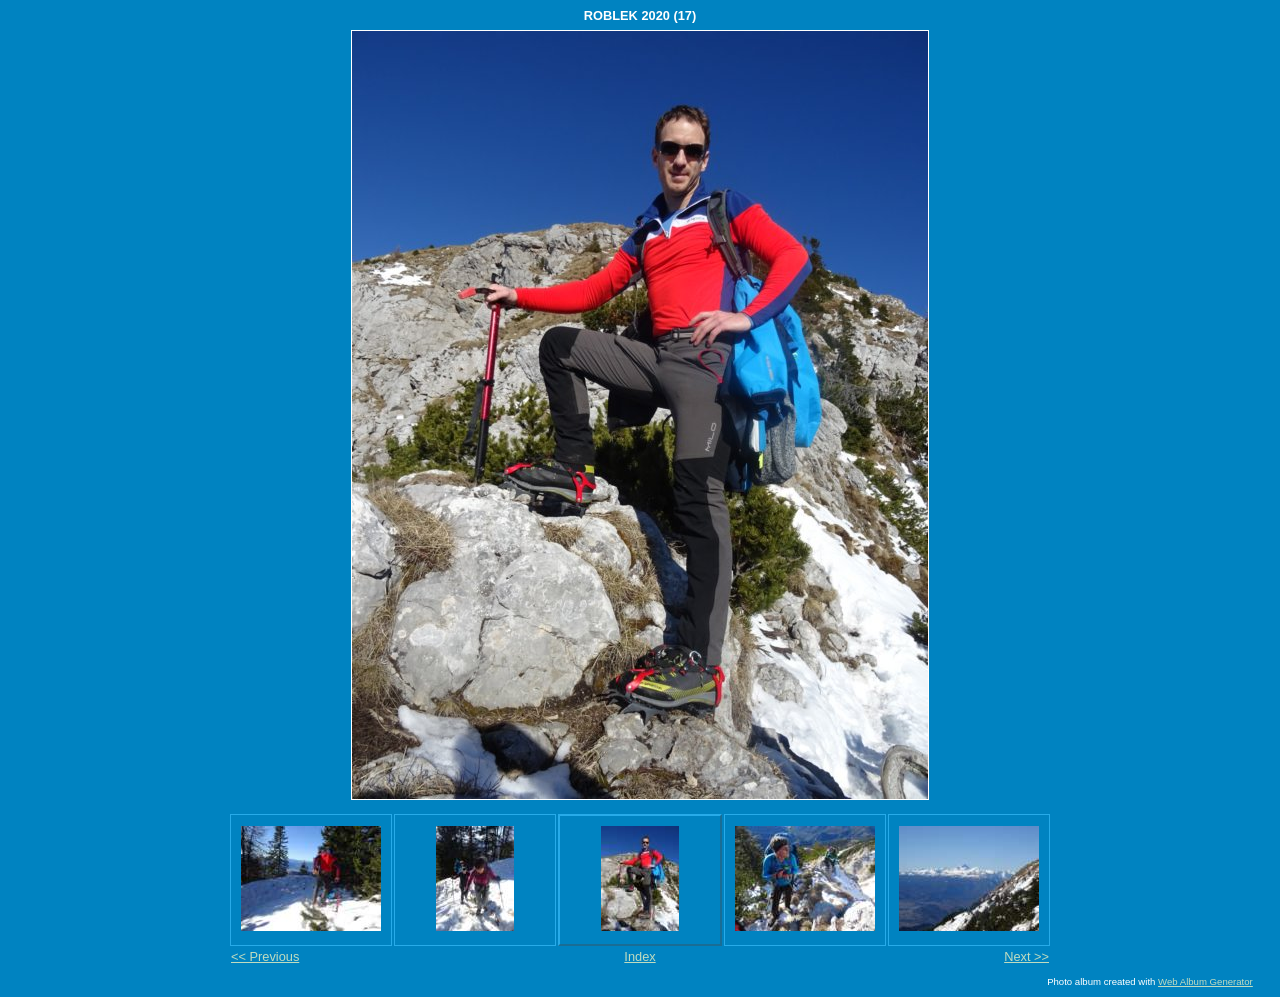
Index (639, 956)
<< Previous (265, 956)
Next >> (1026, 956)
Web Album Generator (1205, 981)
